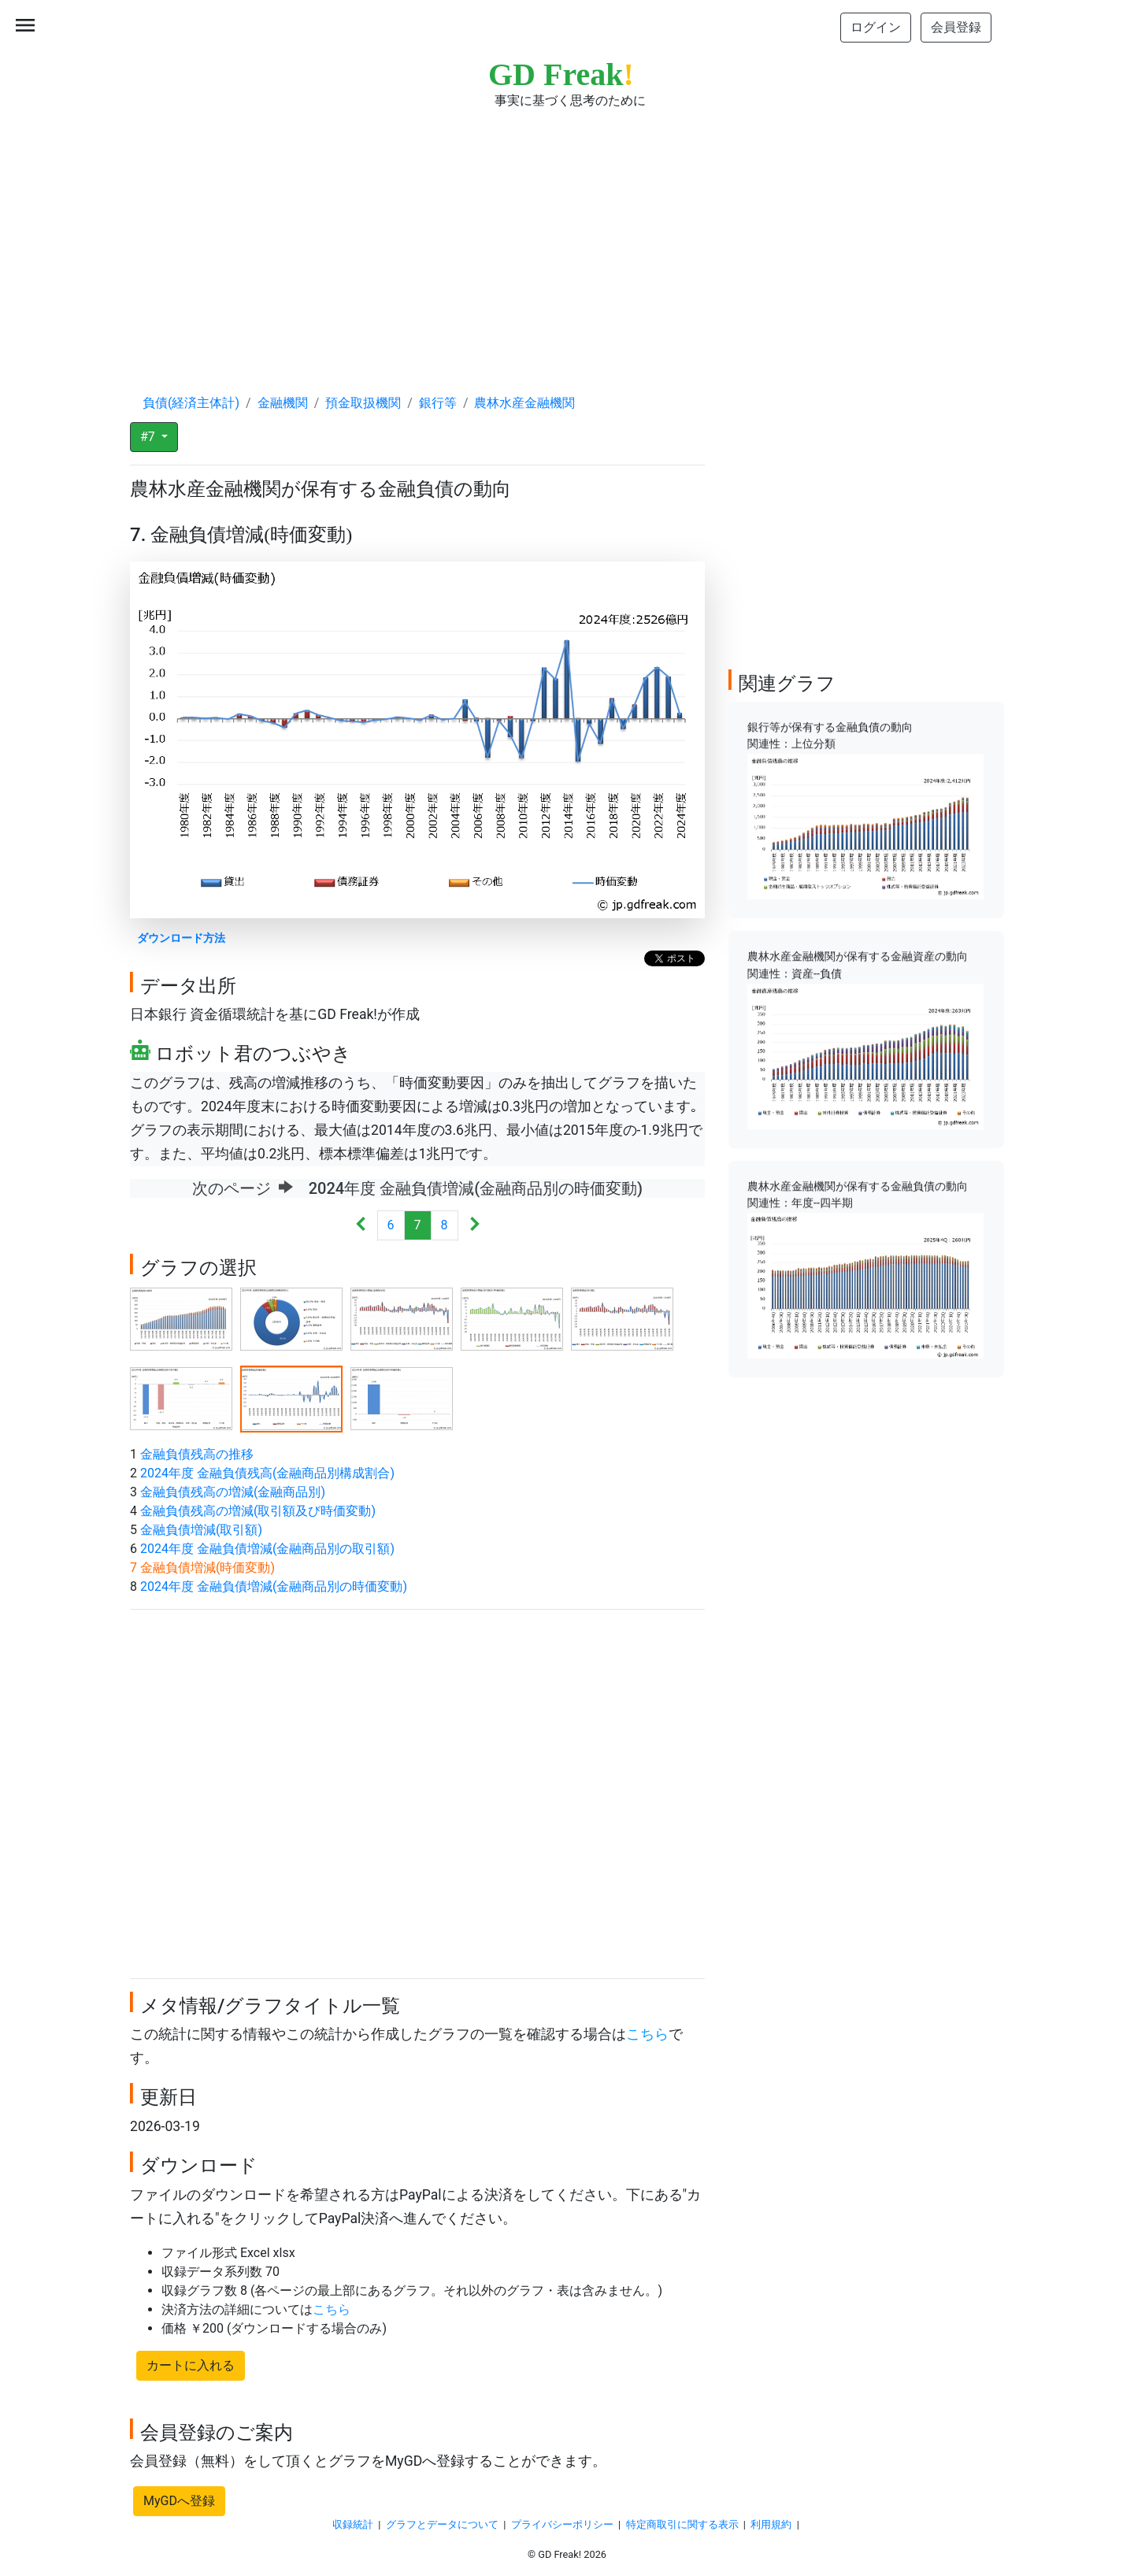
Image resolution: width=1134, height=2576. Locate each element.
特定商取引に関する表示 (682, 2524)
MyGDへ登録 (179, 2500)
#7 (149, 436)
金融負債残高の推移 (197, 1454)
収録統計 (352, 2524)
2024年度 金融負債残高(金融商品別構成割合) (267, 1473)
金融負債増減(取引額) (201, 1529)
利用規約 (770, 2524)
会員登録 (956, 27)
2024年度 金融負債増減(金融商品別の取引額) (267, 1548)
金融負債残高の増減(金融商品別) (232, 1491)
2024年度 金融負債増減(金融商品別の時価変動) (273, 1586)
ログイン (875, 27)
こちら (647, 2034)
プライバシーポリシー (562, 2524)
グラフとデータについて (442, 2524)
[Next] (474, 1225)
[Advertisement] (567, 236)
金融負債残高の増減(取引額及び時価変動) (258, 1510)
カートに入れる (190, 2365)
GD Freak (561, 74)
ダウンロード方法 (181, 938)
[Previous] (361, 1225)
